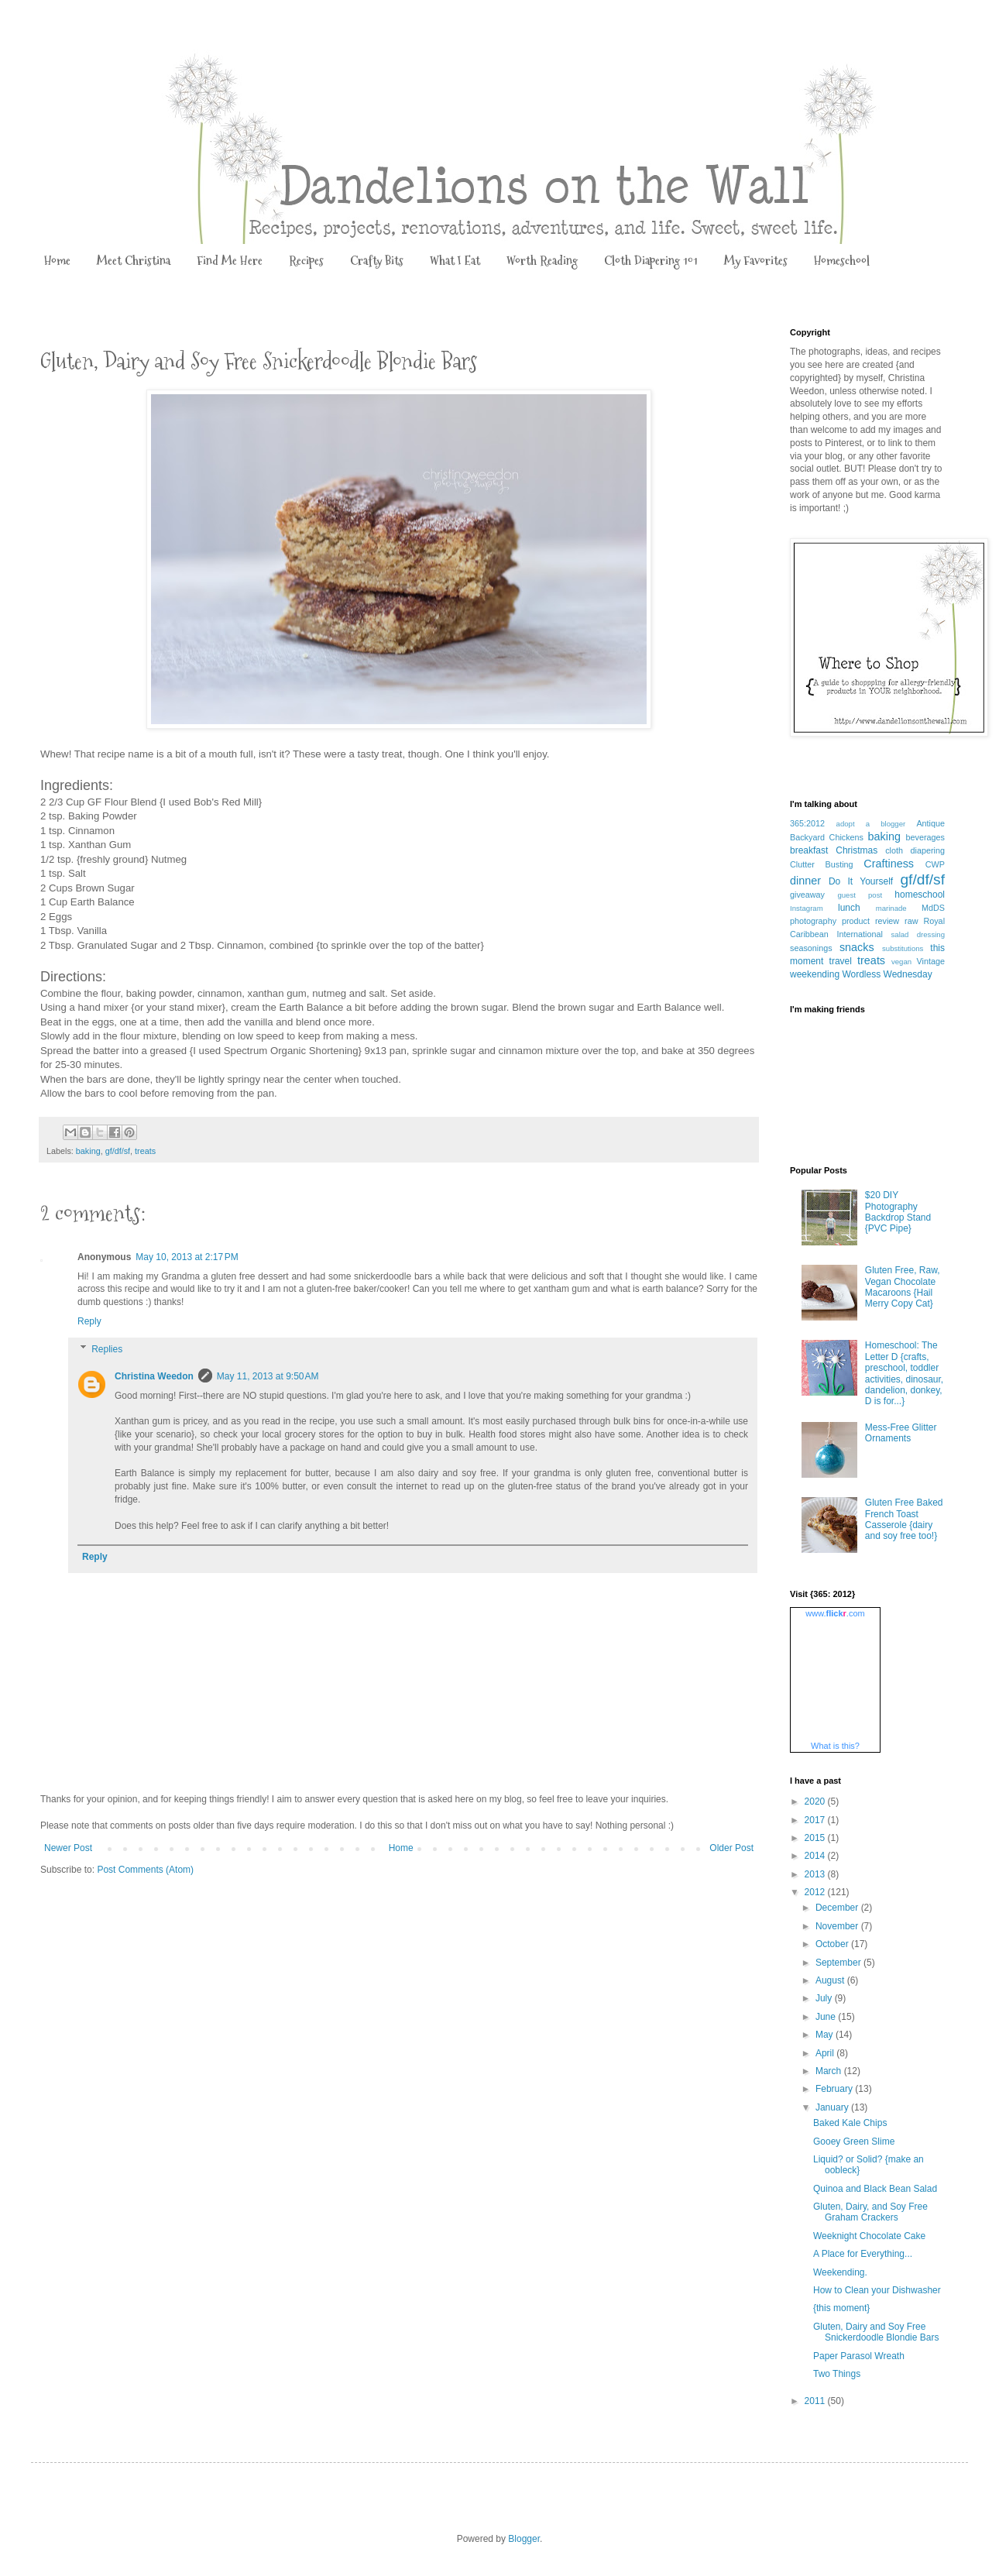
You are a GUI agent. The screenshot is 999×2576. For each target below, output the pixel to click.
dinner (805, 880)
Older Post (731, 1848)
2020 (816, 1801)
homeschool (919, 894)
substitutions (902, 948)
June (826, 2016)
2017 (816, 1820)
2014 (816, 1855)
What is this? (835, 1745)
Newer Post (68, 1848)
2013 (816, 1874)
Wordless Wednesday (887, 974)
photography (813, 921)
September (839, 1962)
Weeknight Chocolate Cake (869, 2236)
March (829, 2071)
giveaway (807, 894)
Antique (930, 823)
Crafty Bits (376, 261)
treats (145, 1151)
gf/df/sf (117, 1151)
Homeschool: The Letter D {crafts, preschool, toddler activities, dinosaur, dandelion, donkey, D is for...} (904, 1373)
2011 (816, 2401)
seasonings (811, 948)
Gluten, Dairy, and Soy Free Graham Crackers (870, 2212)
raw (911, 921)
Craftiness (888, 863)
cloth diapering (915, 850)
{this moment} (841, 2308)
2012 (816, 1892)
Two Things (836, 2373)
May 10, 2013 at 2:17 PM (187, 1257)
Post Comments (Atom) (145, 1869)
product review (870, 921)
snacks (856, 947)
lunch (849, 907)
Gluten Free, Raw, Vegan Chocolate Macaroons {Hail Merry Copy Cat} (902, 1287)
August (831, 1980)
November (838, 1926)
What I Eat (455, 261)
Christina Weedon (154, 1376)
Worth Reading (542, 261)
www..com (834, 1613)
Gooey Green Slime (853, 2141)
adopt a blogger (871, 823)
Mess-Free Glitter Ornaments (901, 1433)
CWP (935, 864)
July (825, 1998)
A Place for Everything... (862, 2253)
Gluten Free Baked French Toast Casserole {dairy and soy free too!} (904, 1519)
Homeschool (842, 261)
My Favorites (756, 261)
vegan (901, 961)
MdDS (933, 907)
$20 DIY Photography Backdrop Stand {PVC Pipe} (898, 1212)
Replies (106, 1349)
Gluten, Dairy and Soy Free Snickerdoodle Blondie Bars (876, 2332)
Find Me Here (230, 261)
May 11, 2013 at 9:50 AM (268, 1376)
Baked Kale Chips (850, 2122)
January (833, 2107)
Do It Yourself (861, 881)
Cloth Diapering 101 (651, 261)
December (838, 1907)
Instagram (806, 908)
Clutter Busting (821, 864)
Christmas (856, 850)
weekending (814, 974)
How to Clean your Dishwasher (877, 2290)
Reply (89, 1321)
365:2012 (807, 823)
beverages (925, 837)
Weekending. (840, 2272)
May (825, 2034)
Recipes (306, 261)
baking (88, 1151)
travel (840, 961)
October (833, 1944)
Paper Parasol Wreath (859, 2356)
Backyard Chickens (826, 837)
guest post (859, 895)
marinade (891, 908)
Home (57, 261)
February (835, 2088)
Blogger (524, 2538)
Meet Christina (133, 261)
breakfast (809, 850)
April (825, 2053)
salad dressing (918, 934)
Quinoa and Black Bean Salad (875, 2188)
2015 (816, 1837)
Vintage (931, 961)
